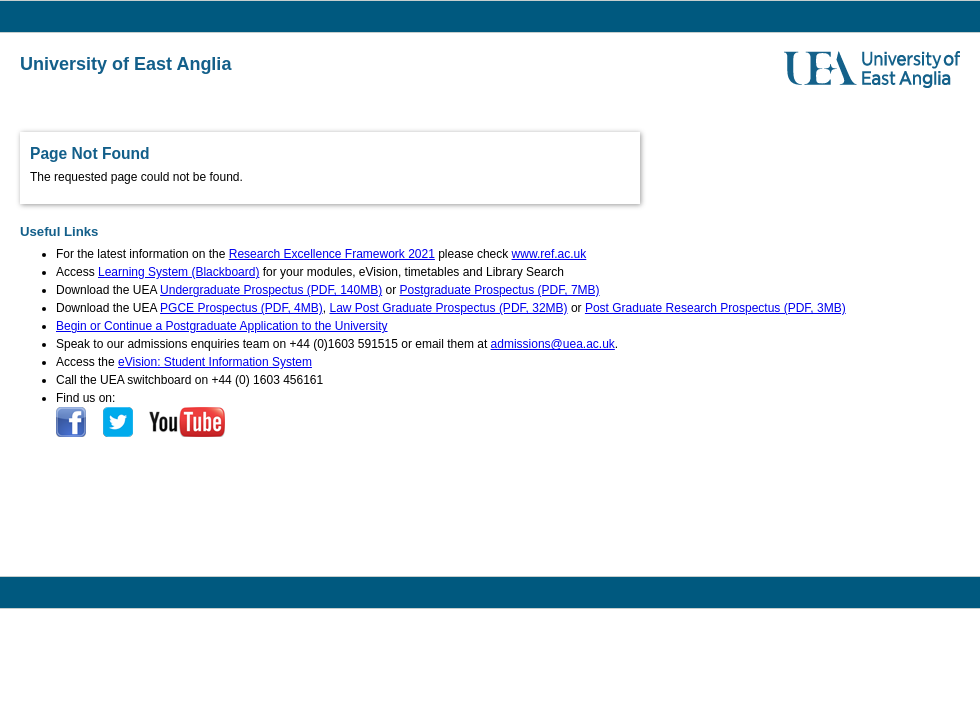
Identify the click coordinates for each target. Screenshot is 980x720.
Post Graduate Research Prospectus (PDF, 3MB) (715, 308)
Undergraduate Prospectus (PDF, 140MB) (271, 290)
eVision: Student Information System (215, 362)
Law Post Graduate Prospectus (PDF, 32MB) (448, 308)
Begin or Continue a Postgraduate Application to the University (222, 326)
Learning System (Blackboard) (178, 272)
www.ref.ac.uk (549, 254)
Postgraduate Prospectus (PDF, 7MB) (500, 290)
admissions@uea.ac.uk (553, 344)
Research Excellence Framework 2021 (332, 254)
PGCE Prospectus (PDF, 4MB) (241, 308)
